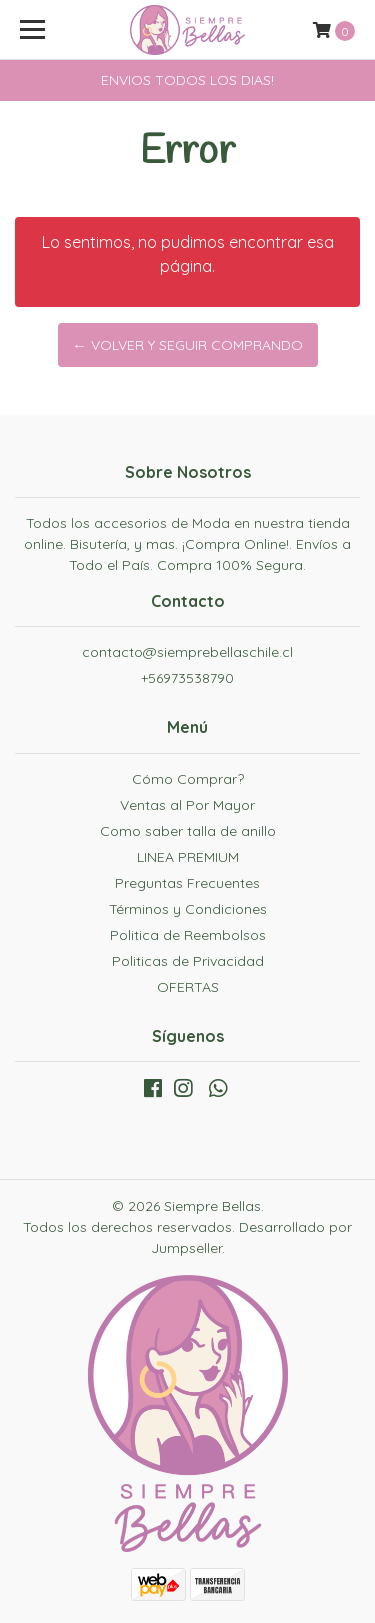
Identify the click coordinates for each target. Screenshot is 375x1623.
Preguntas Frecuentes (187, 883)
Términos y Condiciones (188, 909)
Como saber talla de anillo (188, 831)
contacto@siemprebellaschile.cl (187, 652)
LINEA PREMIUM (188, 857)
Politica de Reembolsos (188, 935)
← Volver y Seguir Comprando (188, 345)
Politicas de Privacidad (188, 961)
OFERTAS (188, 987)
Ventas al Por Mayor (187, 805)
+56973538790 (187, 678)
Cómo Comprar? (188, 779)
